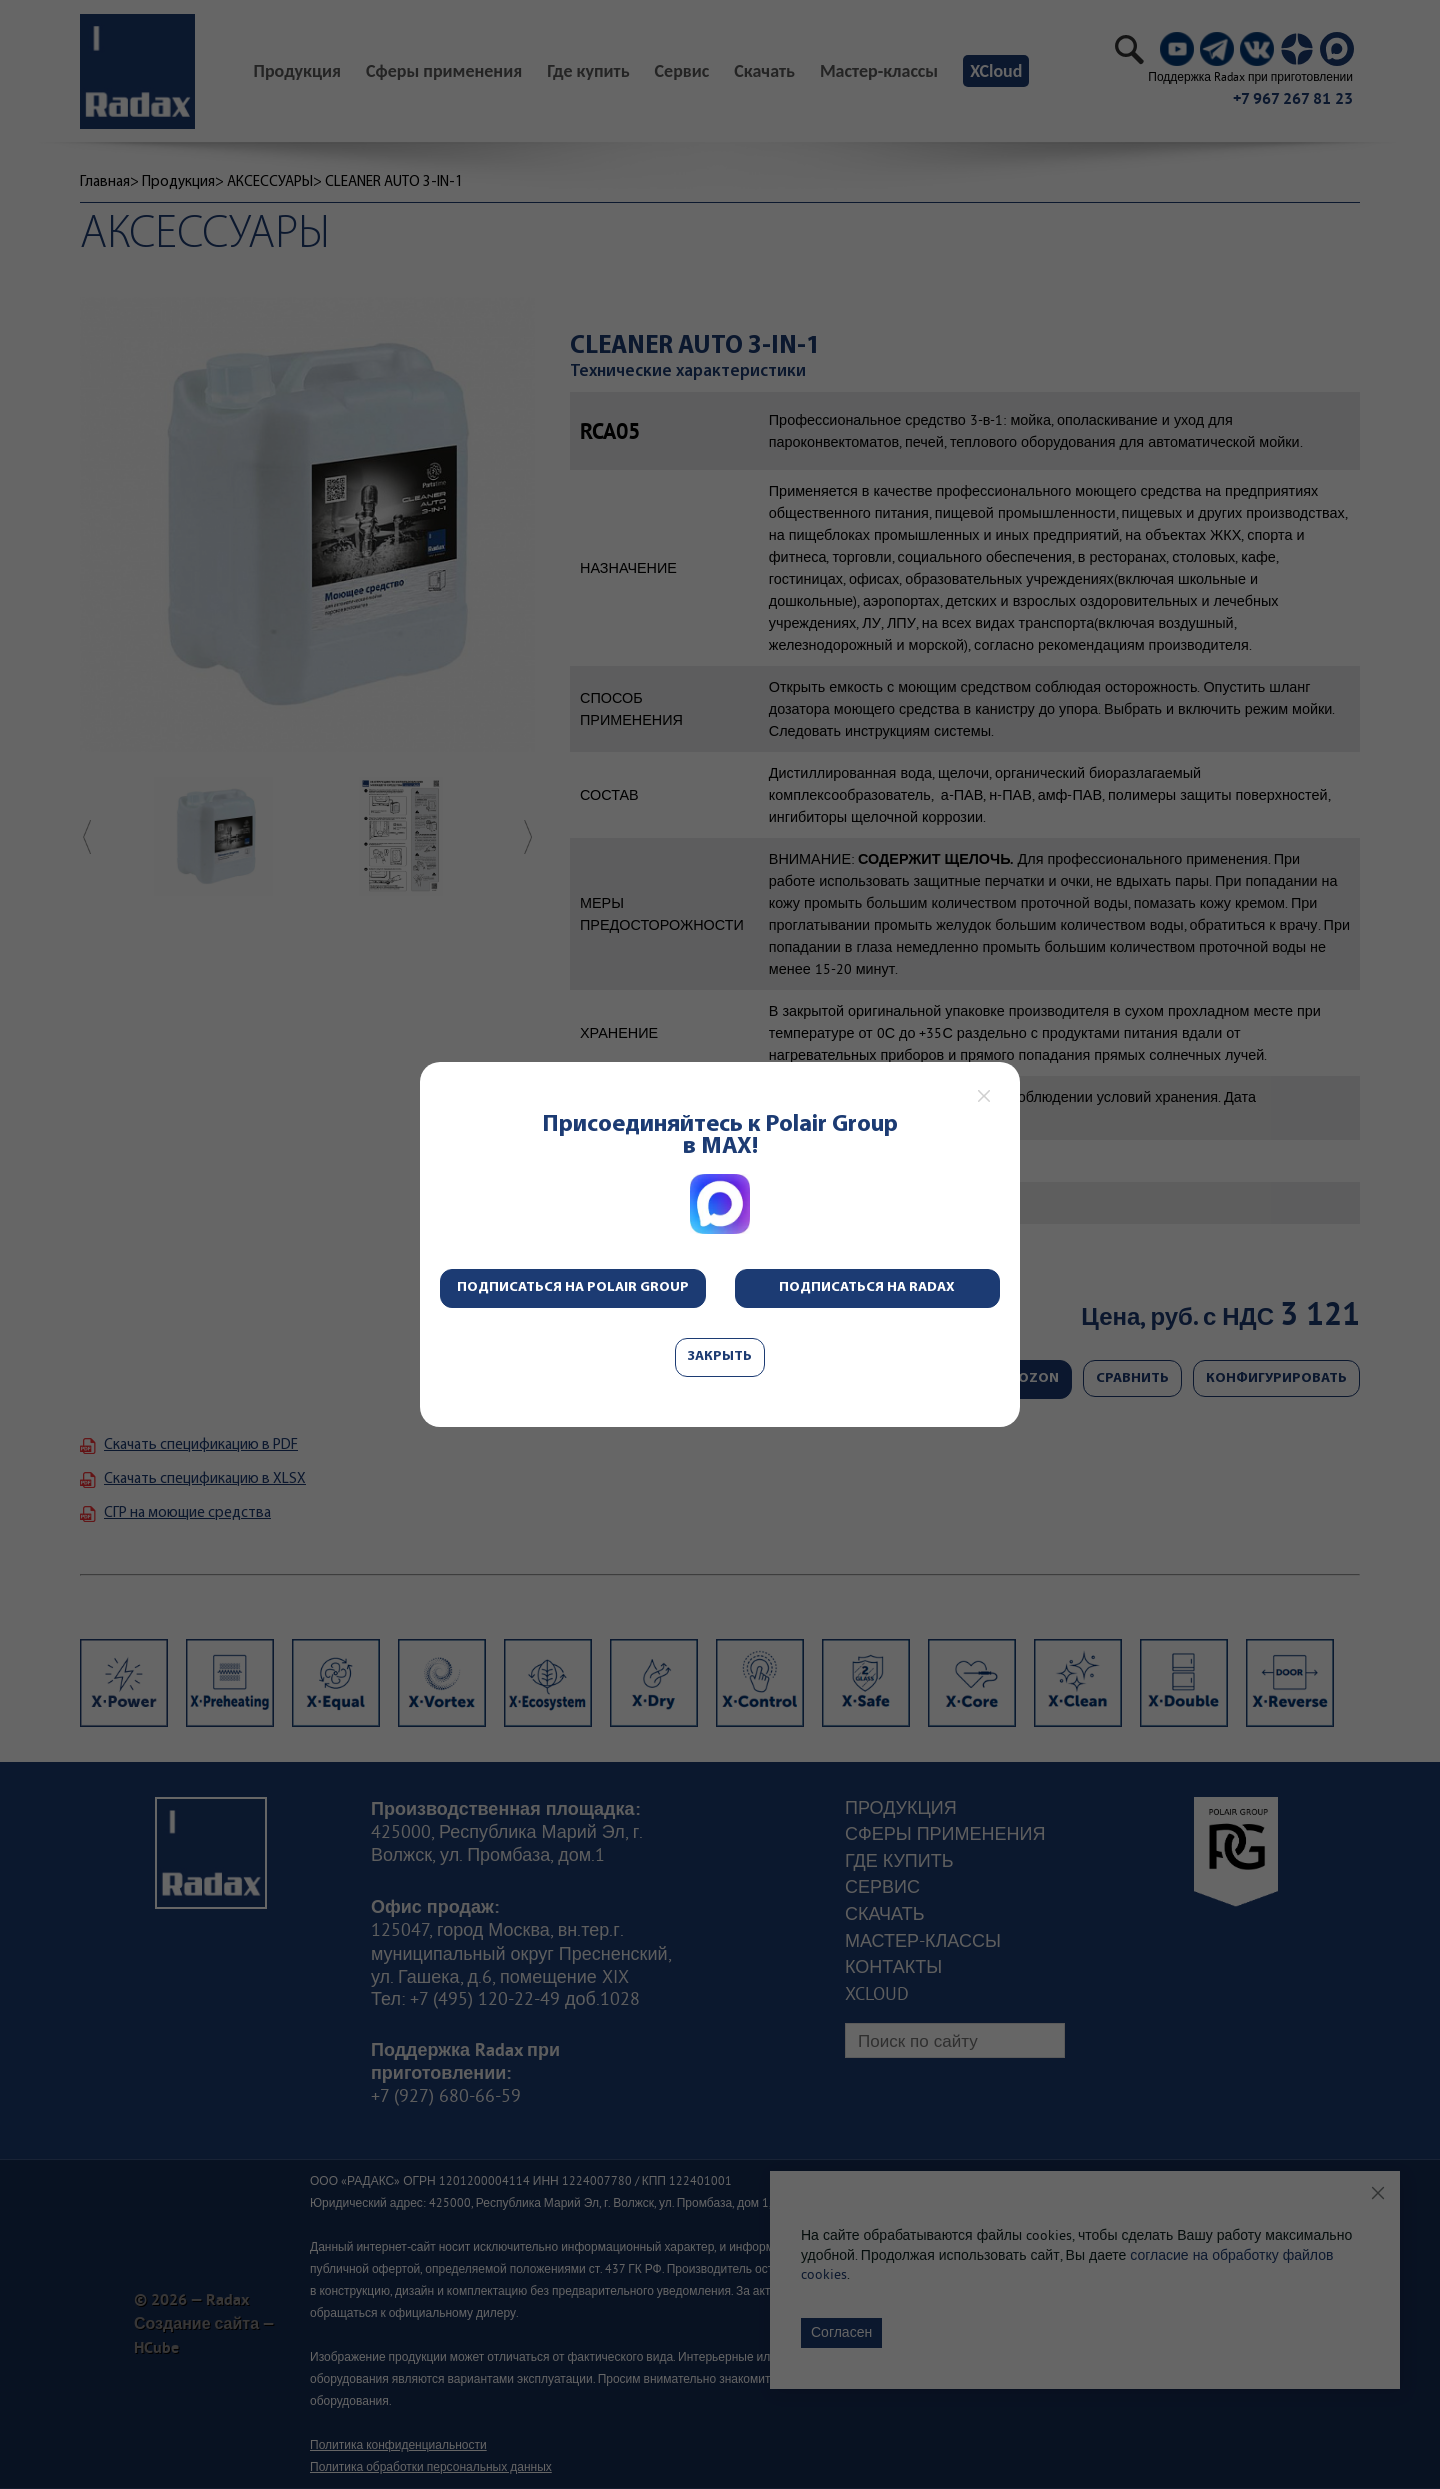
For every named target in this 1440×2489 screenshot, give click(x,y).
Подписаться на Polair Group (573, 1287)
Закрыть (720, 1356)
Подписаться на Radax (867, 1287)
